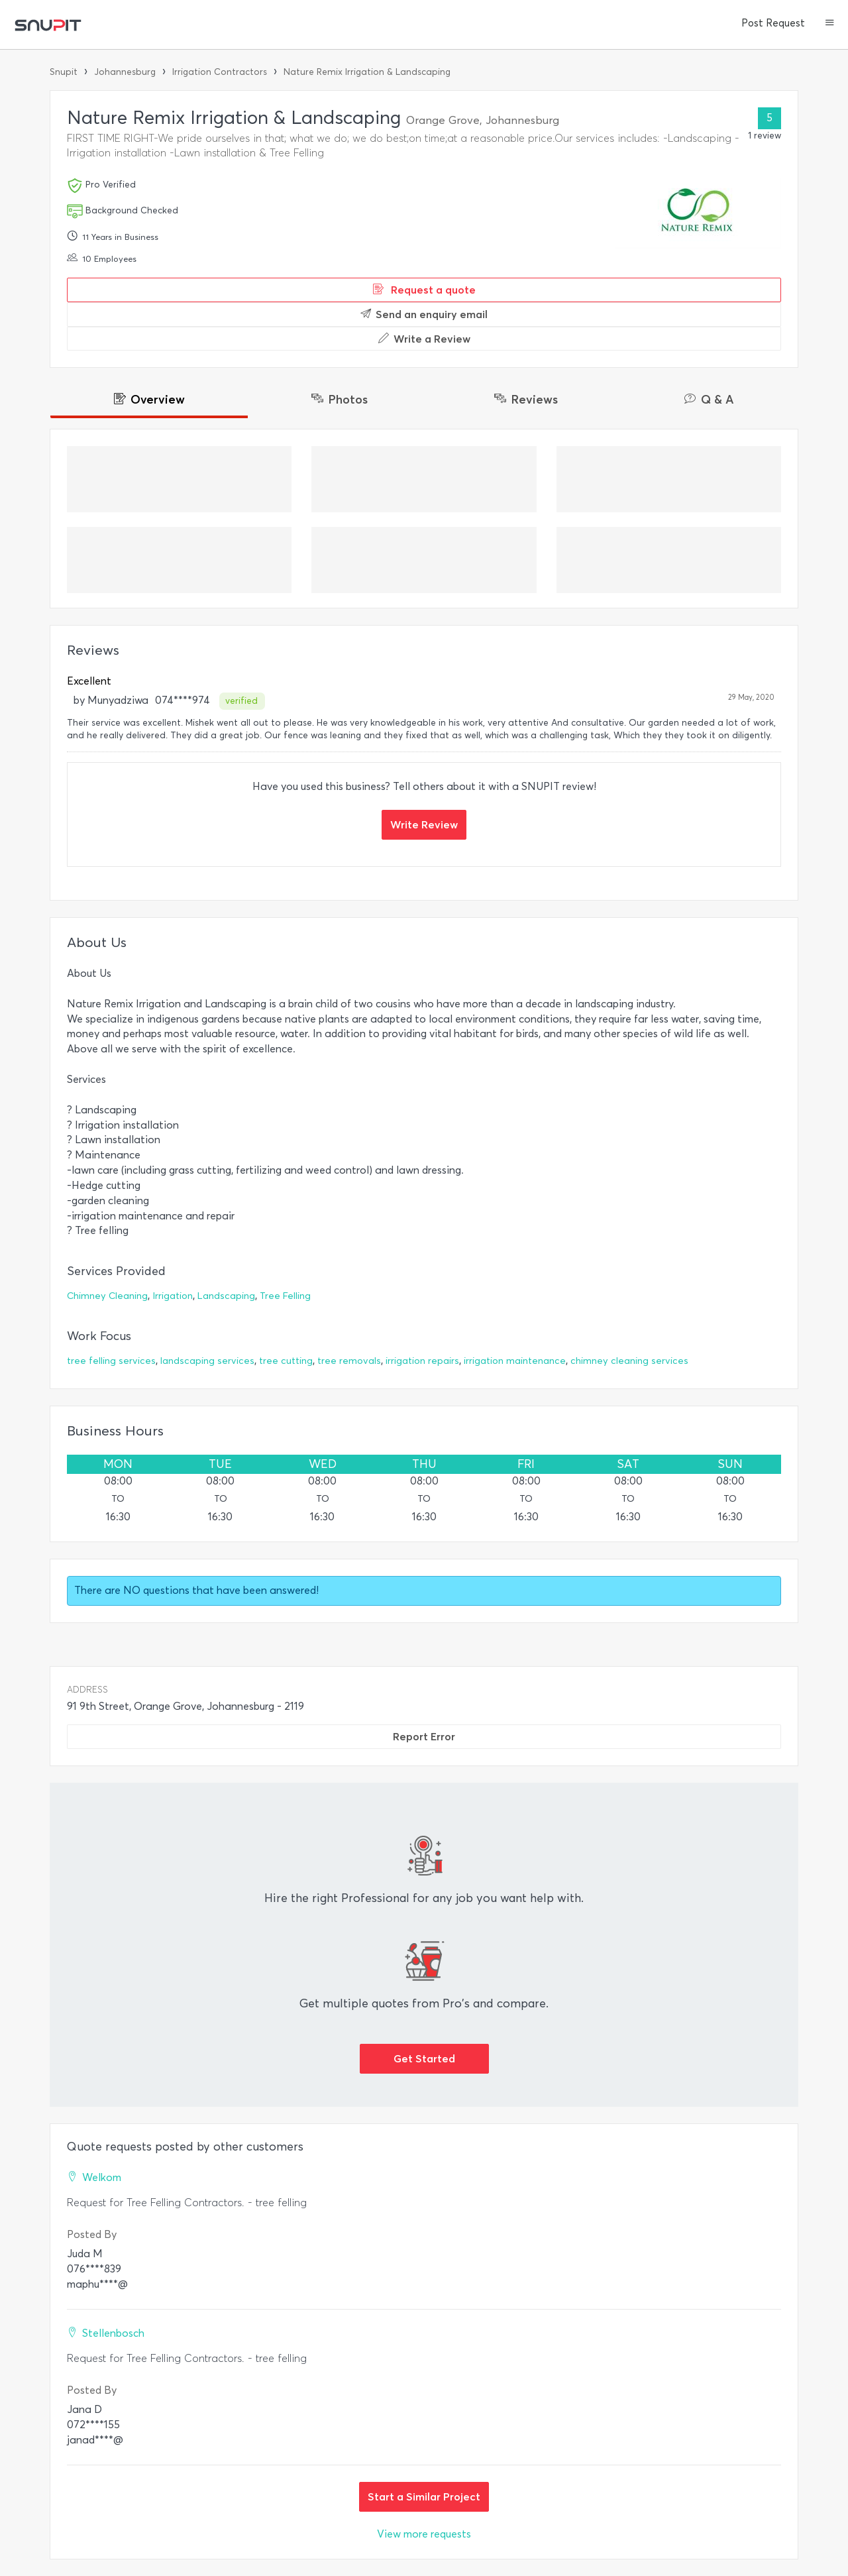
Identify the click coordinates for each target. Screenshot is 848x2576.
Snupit (64, 72)
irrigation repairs (422, 1361)
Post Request (773, 23)
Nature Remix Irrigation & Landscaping (367, 72)
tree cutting (286, 1361)
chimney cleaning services (629, 1361)
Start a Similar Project (424, 2496)
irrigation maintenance (515, 1361)
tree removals (349, 1361)
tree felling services (111, 1361)
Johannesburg (125, 72)
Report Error (424, 1736)
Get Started (424, 2058)
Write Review (424, 824)
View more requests (424, 2534)
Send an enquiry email (424, 314)
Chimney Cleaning (107, 1296)
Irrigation (172, 1296)
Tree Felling (285, 1296)
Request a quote (424, 289)
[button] (830, 24)
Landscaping (226, 1296)
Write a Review (424, 338)
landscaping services (207, 1361)
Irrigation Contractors (219, 72)
